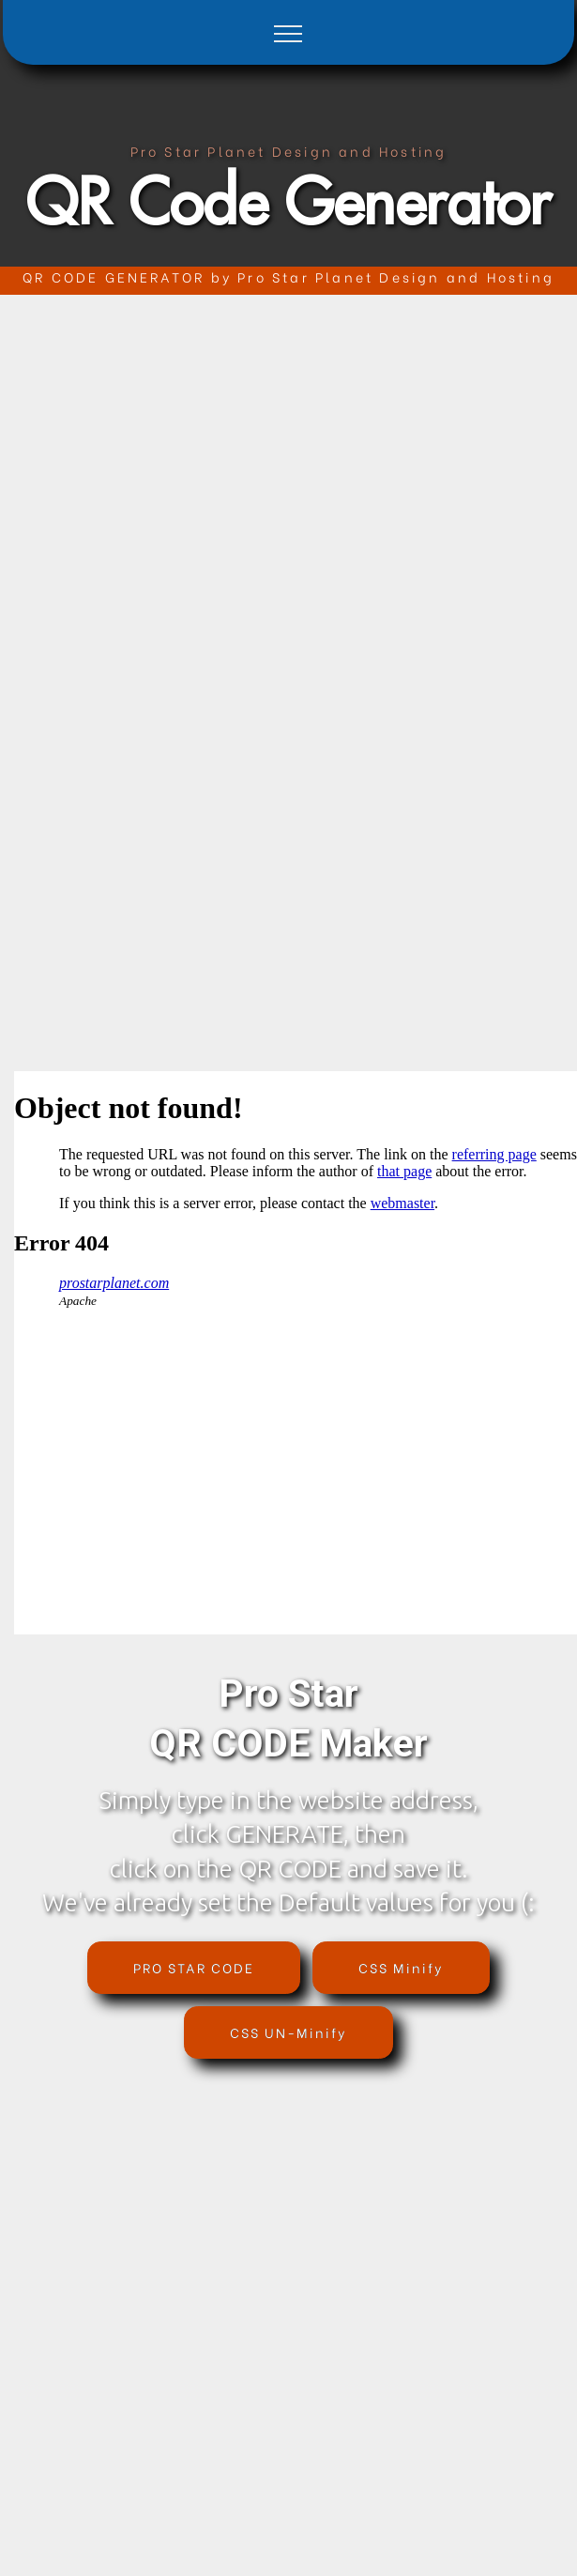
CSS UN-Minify (288, 2032)
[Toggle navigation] (288, 32)
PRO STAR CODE (193, 1967)
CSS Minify (401, 1967)
